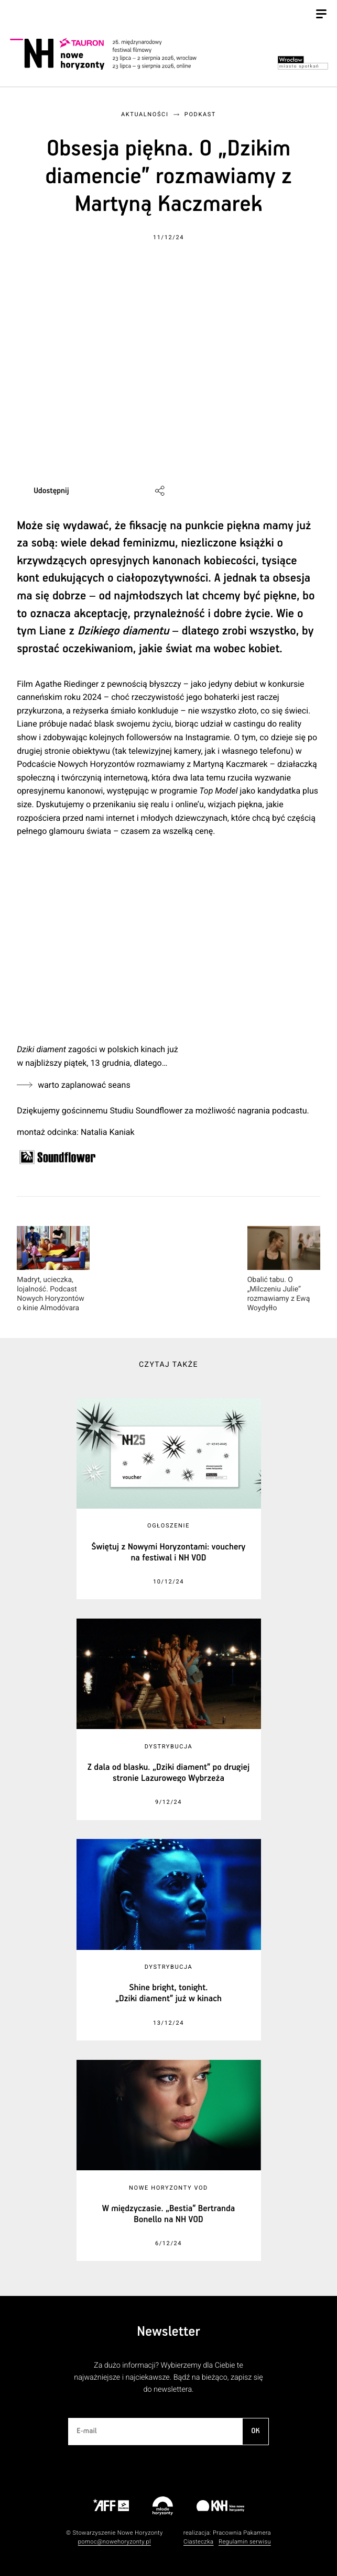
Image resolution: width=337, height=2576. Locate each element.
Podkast (200, 114)
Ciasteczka (198, 2541)
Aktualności (144, 114)
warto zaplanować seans (84, 1085)
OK (255, 2431)
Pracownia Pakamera (242, 2532)
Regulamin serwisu (245, 2541)
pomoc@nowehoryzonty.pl (114, 2541)
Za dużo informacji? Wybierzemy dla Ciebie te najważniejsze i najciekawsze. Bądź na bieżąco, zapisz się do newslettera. (168, 2377)
